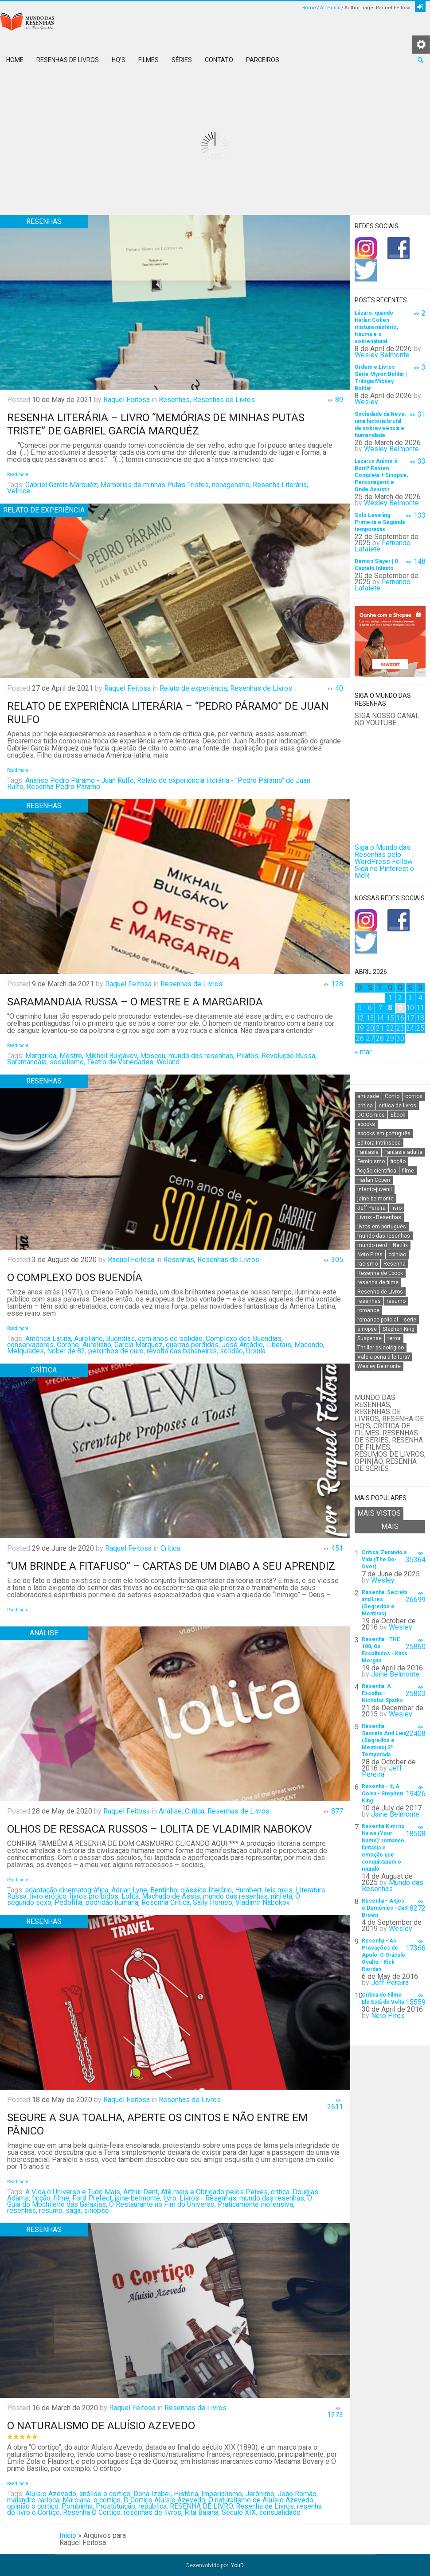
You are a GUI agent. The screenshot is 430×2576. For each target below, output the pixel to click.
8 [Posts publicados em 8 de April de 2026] (390, 1008)
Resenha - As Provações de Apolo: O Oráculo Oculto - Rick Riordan (383, 1955)
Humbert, (249, 1890)
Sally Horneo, (213, 1902)
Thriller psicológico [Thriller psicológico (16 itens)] (380, 1348)
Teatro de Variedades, (121, 1062)
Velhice (18, 491)
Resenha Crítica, (166, 1902)
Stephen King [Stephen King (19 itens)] (398, 1329)
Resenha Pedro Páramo (63, 786)
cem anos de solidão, (171, 1338)
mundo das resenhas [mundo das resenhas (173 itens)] (383, 1236)
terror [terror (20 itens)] (394, 1338)
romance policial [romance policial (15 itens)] (377, 1320)
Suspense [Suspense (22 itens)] (369, 1338)
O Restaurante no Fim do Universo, (162, 2204)
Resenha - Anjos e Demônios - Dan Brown (384, 1908)
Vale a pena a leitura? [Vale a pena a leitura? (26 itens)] (383, 1357)
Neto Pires (388, 2015)
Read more (17, 474)
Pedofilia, (69, 1902)
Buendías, (121, 1338)
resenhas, (22, 2210)
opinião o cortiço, (33, 2506)
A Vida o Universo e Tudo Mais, (73, 2192)
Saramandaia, (27, 1062)
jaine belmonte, (138, 2198)
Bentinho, (164, 1890)
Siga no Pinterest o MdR (384, 872)
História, (186, 2494)
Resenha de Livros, (265, 2506)
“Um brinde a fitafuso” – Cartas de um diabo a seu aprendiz (171, 1566)
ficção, (42, 2198)
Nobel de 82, (66, 1351)
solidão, (232, 1351)
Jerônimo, (260, 2494)
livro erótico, (49, 1896)
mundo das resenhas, (201, 1056)
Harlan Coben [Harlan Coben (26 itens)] (373, 1180)
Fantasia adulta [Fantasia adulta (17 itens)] (403, 1152)
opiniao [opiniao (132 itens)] (397, 1254)
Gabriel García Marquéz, (61, 485)
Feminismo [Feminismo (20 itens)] (371, 1161)
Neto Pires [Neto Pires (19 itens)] (370, 1254)
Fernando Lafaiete (382, 546)
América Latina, (48, 1338)
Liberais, (279, 1345)
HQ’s (118, 59)
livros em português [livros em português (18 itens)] (381, 1227)
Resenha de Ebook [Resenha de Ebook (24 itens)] (380, 1273)
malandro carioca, (34, 2500)
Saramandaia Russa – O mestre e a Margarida (135, 1002)
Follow (402, 861)
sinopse (96, 2210)
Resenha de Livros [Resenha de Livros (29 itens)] (380, 1292)
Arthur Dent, (141, 2192)
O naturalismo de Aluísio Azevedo (101, 2426)
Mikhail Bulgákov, (111, 1056)
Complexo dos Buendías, (244, 1338)
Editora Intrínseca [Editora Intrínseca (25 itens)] (379, 1143)
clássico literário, (206, 1890)
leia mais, (279, 1890)
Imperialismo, (222, 2494)
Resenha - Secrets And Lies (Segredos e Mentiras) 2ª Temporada (384, 1740)
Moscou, (153, 1056)
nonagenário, (231, 485)
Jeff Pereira (382, 1771)
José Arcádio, (243, 1345)
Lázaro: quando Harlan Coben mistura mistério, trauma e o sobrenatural (376, 327)
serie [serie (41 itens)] (410, 1320)
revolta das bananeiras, (182, 1351)
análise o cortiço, (105, 2494)
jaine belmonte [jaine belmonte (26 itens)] (375, 1199)
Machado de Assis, (171, 1896)
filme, (62, 2198)
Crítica (170, 1548)
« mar (363, 1052)
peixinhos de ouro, (116, 1351)
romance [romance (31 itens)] (368, 1310)
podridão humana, (113, 1902)
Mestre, (71, 1056)
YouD (237, 2565)
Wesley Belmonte (382, 355)
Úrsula (256, 1351)
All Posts (330, 8)
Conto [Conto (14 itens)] (392, 1096)
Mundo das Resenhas (392, 1885)
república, (153, 2506)
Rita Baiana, (202, 2512)
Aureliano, (89, 1338)
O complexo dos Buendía (74, 1277)
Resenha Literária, (280, 485)
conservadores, (31, 1345)
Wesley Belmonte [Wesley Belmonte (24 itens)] (379, 1366)
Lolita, (130, 1896)
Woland (168, 1062)
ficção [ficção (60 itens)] (398, 1161)
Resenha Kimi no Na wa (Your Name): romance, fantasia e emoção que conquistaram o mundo (384, 1847)
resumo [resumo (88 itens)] (396, 1301)
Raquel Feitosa (126, 399)
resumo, (51, 2210)
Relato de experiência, (194, 688)
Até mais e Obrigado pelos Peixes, (215, 2192)
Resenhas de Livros (67, 59)
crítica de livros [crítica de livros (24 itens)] (397, 1105)
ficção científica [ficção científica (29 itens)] (376, 1171)
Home (308, 8)
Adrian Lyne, (130, 1890)
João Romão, (298, 2494)
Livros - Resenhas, (209, 2198)
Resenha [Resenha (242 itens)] (394, 1264)
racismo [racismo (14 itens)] (367, 1264)
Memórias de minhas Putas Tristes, (155, 485)
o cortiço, (108, 2500)
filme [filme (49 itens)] (408, 1171)
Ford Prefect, (92, 2198)
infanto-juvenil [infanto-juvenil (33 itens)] (374, 1189)
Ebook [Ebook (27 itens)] (398, 1115)
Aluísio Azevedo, (51, 2494)
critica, (281, 2192)
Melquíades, (26, 1351)
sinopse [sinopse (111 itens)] (367, 1329)
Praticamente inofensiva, (256, 2204)
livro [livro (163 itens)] (396, 1208)
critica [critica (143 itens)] (365, 1105)
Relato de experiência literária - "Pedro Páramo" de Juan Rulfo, (158, 783)
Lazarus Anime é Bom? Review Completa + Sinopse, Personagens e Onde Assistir (381, 475)
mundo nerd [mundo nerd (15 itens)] (372, 1245)
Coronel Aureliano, (85, 1345)
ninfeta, (282, 1896)
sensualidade (280, 2512)
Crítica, (195, 1811)
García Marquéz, (139, 1345)
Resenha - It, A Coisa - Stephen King (382, 1793)
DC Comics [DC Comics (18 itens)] (371, 1115)
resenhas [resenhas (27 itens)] (369, 1301)
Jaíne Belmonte (395, 1674)
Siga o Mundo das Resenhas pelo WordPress (382, 854)
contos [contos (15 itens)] (413, 1096)
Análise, (171, 1811)
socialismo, (67, 1062)
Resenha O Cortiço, (92, 2512)
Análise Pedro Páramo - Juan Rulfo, (80, 780)
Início (67, 2535)
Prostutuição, (116, 2506)
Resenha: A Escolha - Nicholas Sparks (382, 1693)
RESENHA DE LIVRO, (202, 2506)
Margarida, (41, 1056)
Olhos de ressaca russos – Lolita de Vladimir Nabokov (159, 1829)
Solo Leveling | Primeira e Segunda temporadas (380, 522)
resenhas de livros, (153, 2512)
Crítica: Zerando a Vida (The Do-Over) (384, 1559)
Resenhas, (175, 399)
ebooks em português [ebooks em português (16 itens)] (383, 1133)
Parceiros (262, 59)
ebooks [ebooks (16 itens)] (366, 1124)
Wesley (366, 402)
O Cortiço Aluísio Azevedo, (165, 2500)
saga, (74, 2210)
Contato (219, 59)
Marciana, (77, 2500)
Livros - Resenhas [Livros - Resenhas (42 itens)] (379, 1217)
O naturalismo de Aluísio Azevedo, (261, 2500)
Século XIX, (239, 2512)
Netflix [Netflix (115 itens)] (400, 1245)
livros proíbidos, (95, 1896)
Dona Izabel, (152, 2494)
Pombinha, (78, 2506)
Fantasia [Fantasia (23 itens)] (368, 1152)
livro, (170, 2198)
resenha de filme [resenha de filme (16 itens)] (378, 1282)
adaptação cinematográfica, (67, 1890)
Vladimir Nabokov (262, 1902)
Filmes (148, 59)
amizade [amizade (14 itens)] (368, 1096)
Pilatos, (248, 1056)
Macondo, (309, 1345)
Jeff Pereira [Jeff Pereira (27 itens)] (371, 1208)
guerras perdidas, (193, 1345)
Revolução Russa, (289, 1056)
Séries (182, 59)
